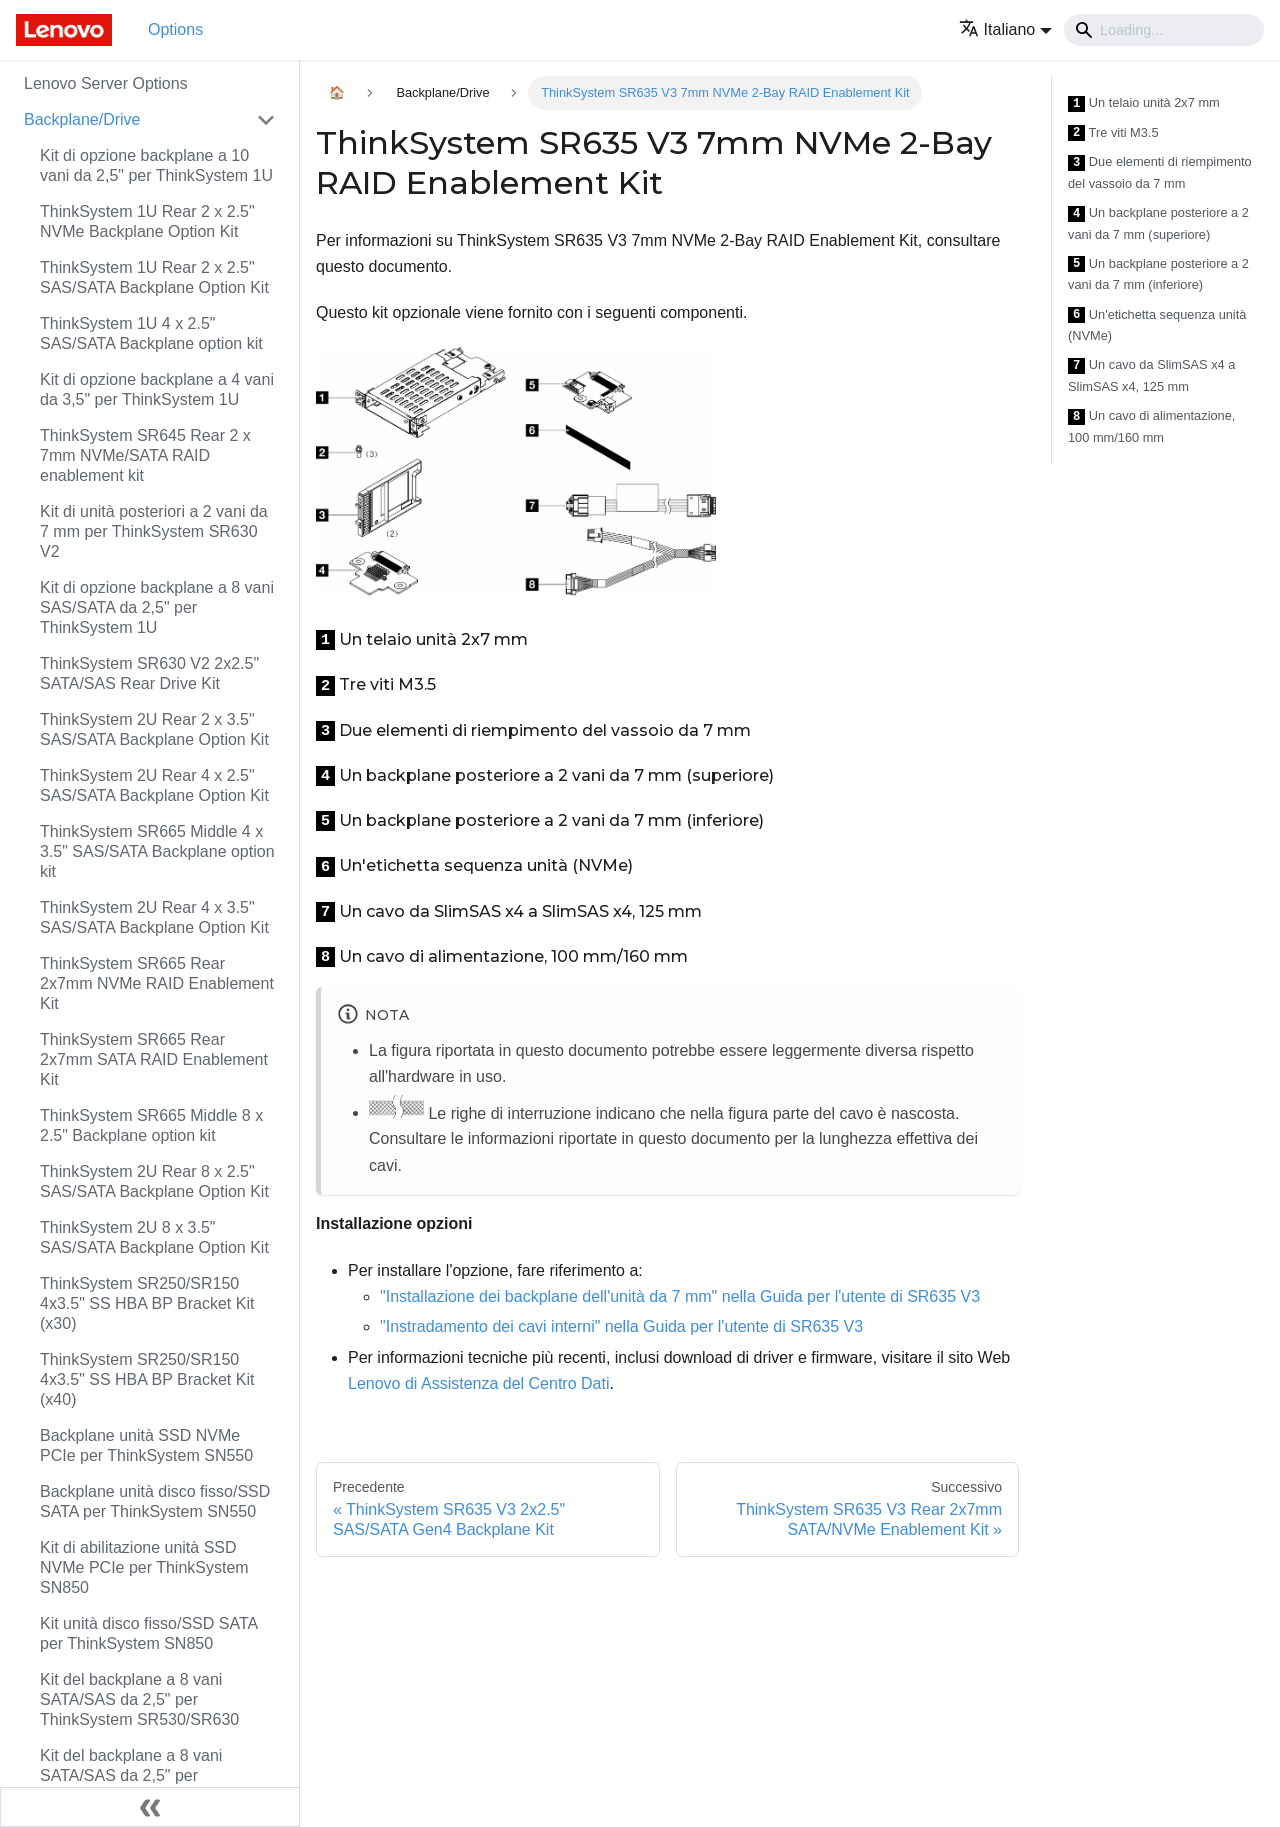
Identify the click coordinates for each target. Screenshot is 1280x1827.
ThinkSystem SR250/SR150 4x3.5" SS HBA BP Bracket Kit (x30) (147, 1303)
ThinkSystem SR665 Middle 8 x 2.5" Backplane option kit (151, 1125)
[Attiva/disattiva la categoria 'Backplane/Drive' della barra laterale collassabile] (266, 120)
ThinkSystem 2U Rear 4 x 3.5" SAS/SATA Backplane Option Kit (154, 917)
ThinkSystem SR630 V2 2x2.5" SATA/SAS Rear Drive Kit (149, 673)
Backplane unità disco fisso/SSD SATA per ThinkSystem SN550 (155, 1501)
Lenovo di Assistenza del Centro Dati (478, 1383)
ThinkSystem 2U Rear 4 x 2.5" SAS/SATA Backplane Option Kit (154, 785)
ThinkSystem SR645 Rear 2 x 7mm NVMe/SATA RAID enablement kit (145, 455)
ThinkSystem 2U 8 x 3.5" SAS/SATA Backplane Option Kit (154, 1237)
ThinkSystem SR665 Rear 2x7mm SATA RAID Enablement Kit (154, 1059)
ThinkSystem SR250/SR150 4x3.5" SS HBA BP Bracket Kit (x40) (147, 1379)
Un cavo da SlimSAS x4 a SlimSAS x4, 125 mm (1151, 375)
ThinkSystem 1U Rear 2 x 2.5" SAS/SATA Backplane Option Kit (154, 277)
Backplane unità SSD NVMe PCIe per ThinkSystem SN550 (146, 1445)
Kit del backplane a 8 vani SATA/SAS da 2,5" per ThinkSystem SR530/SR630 (139, 1699)
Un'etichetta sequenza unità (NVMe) (1157, 325)
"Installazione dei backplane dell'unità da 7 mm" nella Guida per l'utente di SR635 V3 (680, 1296)
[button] (1005, 29)
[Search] (1164, 30)
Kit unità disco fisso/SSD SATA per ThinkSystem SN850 (148, 1633)
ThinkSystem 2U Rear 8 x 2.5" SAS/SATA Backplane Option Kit (154, 1181)
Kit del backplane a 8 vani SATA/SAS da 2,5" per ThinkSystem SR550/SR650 (139, 1775)
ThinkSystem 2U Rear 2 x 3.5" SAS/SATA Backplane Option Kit (154, 729)
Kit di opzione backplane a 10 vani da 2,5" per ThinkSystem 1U (156, 165)
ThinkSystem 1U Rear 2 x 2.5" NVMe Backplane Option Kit (147, 221)
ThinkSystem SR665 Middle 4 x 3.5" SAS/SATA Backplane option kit (157, 851)
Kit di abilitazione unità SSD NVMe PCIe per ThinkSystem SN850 (144, 1567)
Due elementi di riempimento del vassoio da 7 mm (1160, 172)
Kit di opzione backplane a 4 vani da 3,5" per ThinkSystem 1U (157, 389)
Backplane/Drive (82, 119)
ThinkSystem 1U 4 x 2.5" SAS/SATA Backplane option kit (151, 333)
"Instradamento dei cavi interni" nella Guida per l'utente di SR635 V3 (621, 1326)
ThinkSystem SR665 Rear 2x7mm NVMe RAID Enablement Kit (157, 983)
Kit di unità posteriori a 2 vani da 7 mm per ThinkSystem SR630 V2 (154, 531)
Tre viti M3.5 (1113, 133)
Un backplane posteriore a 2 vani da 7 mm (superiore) (1158, 223)
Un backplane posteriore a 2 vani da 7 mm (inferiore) (1158, 274)
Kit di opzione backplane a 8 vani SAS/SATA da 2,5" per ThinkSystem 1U (157, 607)
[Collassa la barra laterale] (150, 1807)
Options (175, 29)
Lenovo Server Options (106, 83)
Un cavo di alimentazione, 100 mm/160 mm (1151, 426)
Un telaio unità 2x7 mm (1144, 103)
